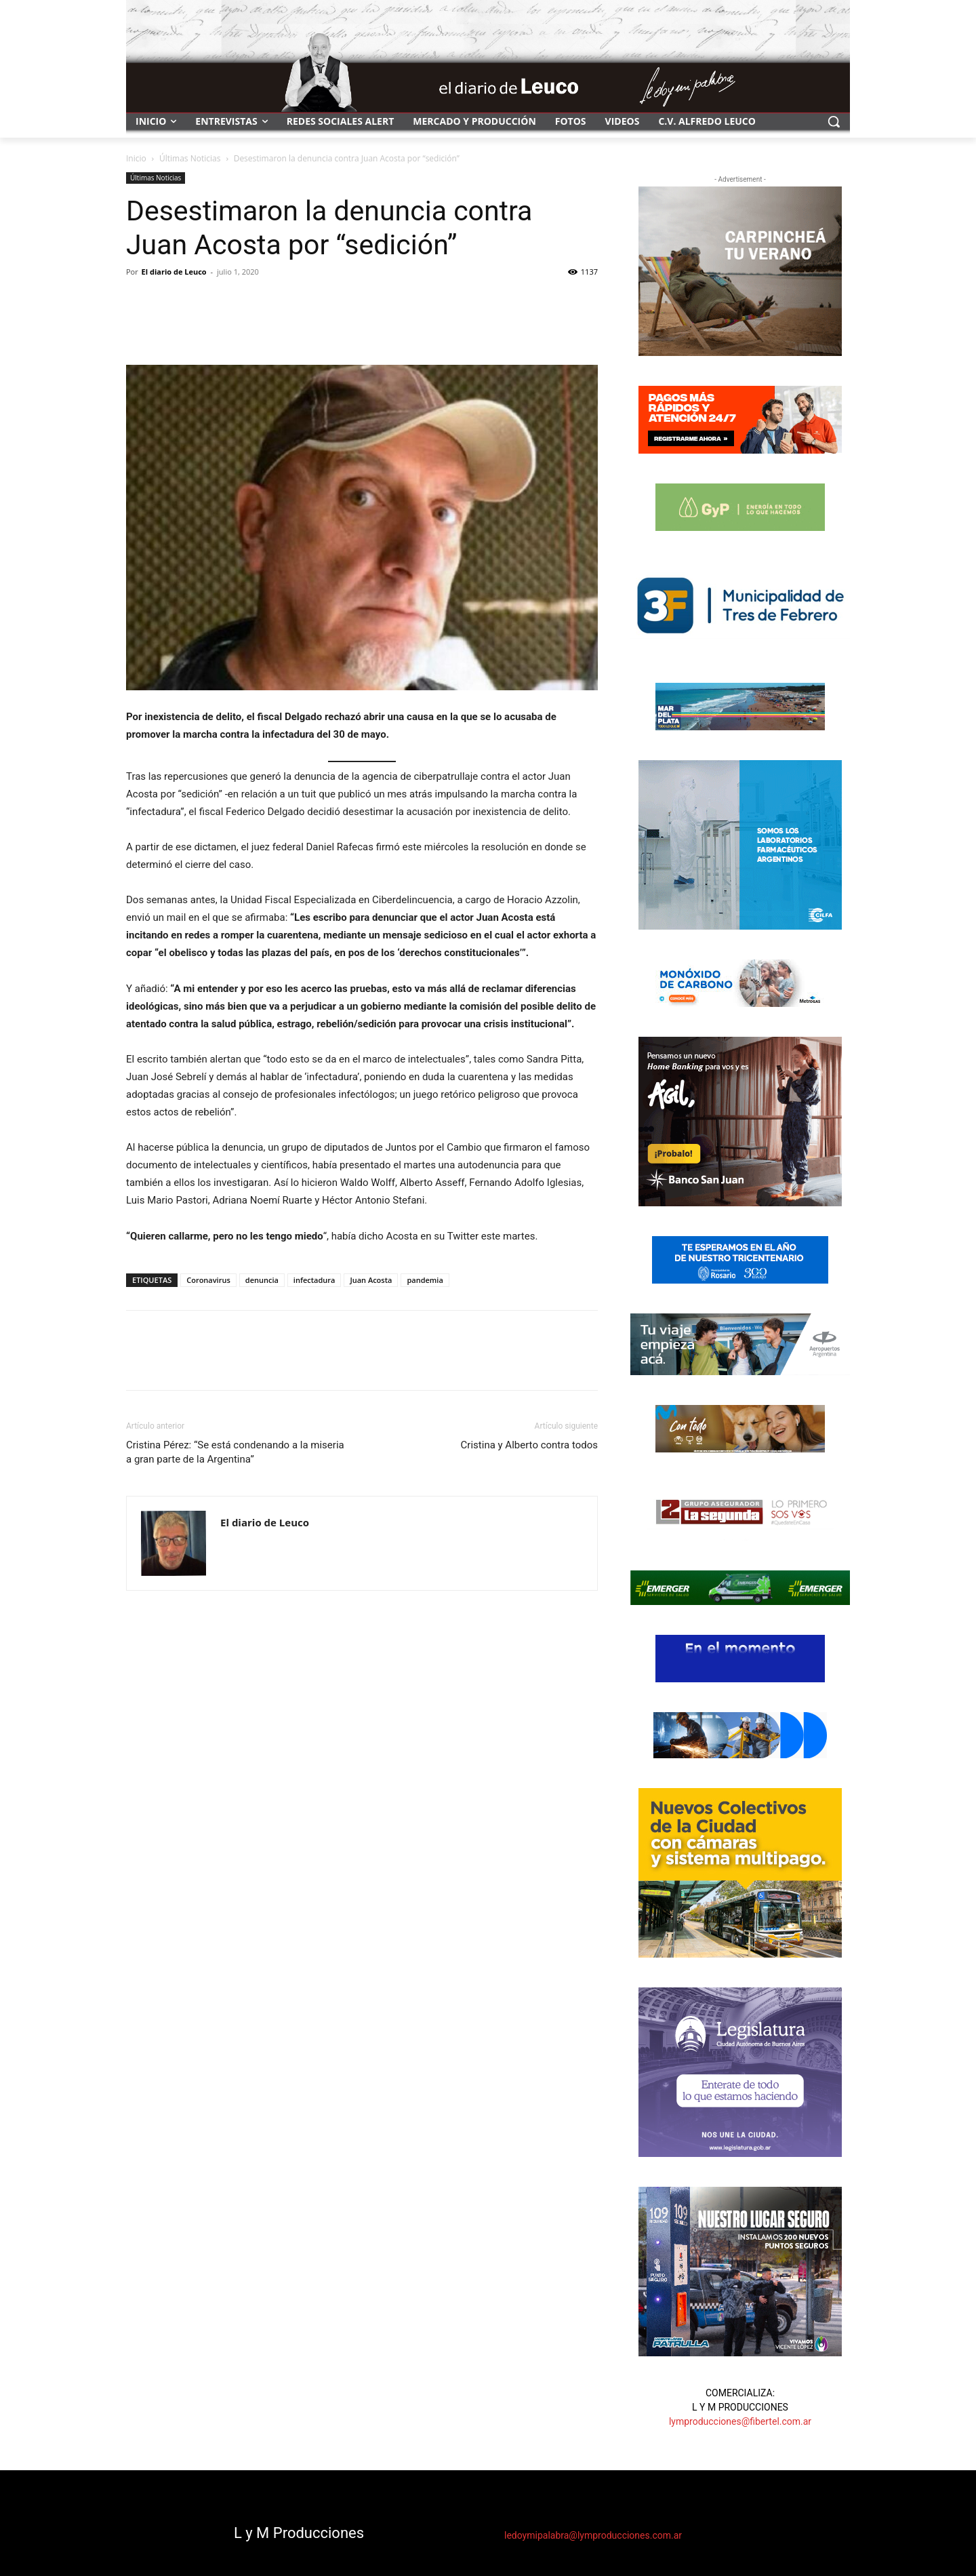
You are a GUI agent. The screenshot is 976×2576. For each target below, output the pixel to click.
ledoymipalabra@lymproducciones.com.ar (593, 2535)
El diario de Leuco (174, 271)
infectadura (314, 1280)
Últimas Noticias (189, 158)
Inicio (136, 158)
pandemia (425, 1280)
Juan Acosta (371, 1280)
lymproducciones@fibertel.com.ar (740, 2421)
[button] (833, 121)
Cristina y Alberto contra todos (529, 1445)
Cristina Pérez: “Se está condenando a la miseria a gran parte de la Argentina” (235, 1452)
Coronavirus (208, 1280)
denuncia (262, 1280)
